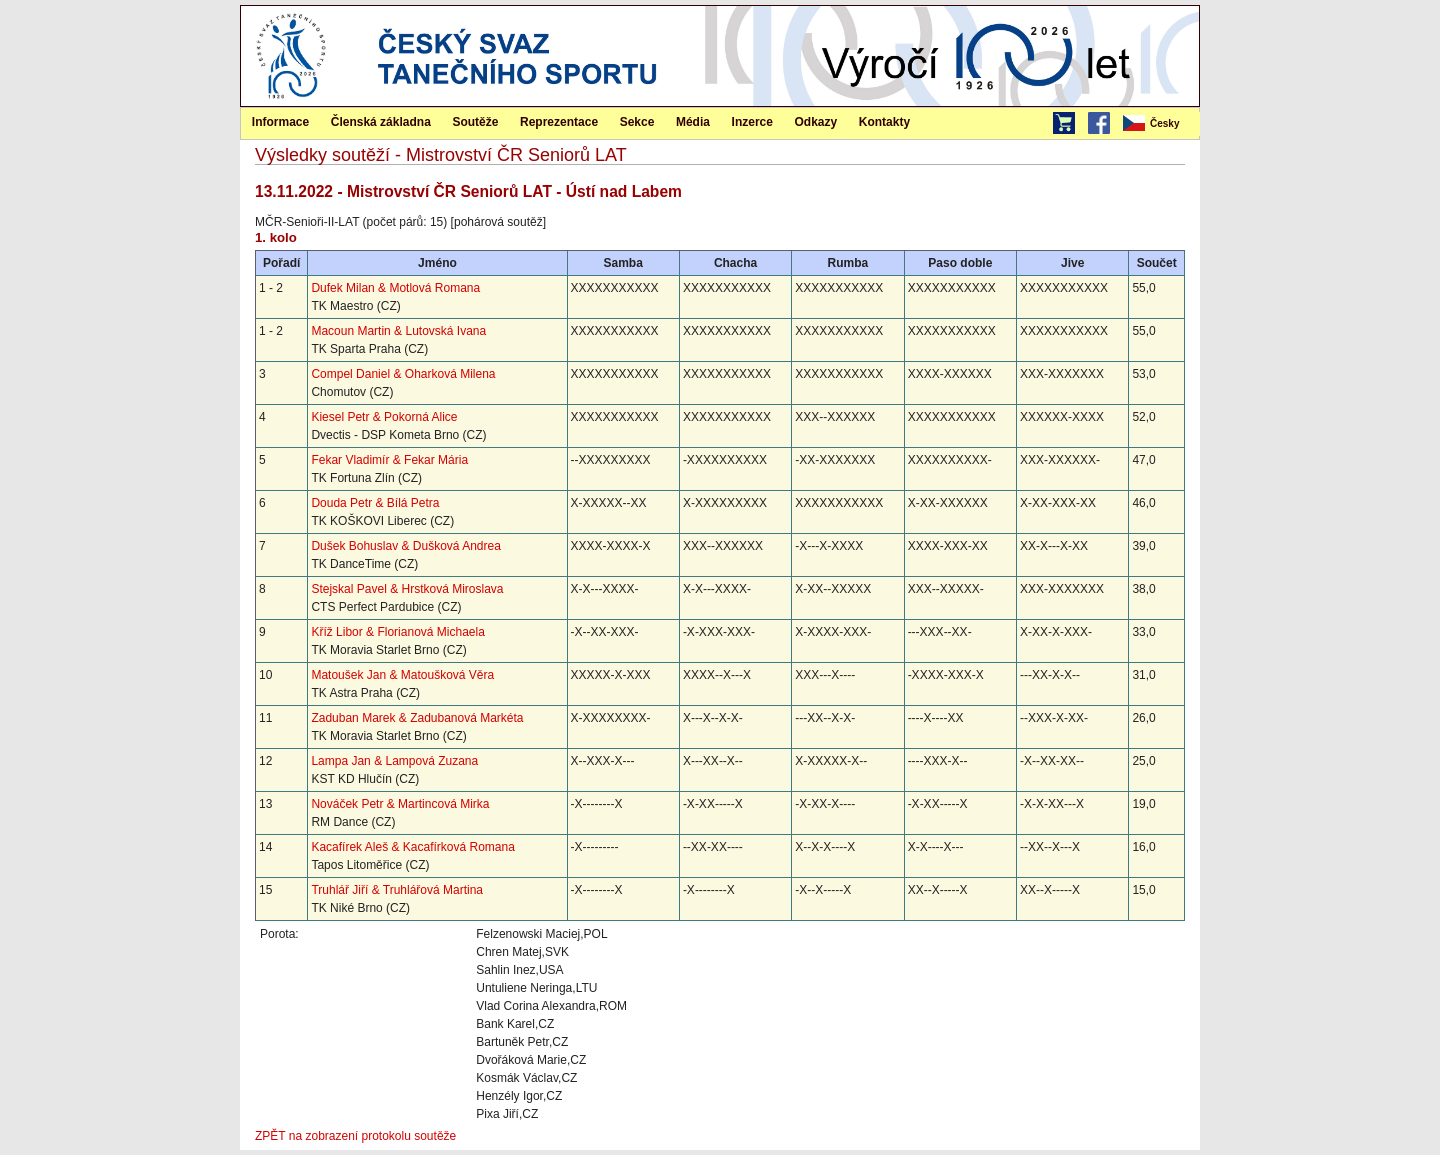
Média (693, 122)
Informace (280, 122)
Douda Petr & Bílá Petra (375, 503)
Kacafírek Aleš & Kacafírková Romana (412, 847)
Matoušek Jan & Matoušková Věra (402, 675)
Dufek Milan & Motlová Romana (395, 288)
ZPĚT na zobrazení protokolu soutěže (355, 1136)
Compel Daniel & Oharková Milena (403, 374)
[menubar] (1160, 124)
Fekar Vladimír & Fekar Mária (389, 460)
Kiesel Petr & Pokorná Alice (384, 417)
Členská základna (381, 122)
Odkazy (816, 122)
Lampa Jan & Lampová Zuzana (394, 761)
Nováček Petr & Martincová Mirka (400, 804)
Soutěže (475, 122)
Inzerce (752, 122)
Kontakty (884, 122)
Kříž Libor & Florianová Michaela (397, 632)
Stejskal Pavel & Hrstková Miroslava (407, 589)
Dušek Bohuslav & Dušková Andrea (405, 546)
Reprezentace (559, 122)
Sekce (637, 122)
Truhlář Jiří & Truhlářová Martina (397, 890)
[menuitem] (1160, 124)
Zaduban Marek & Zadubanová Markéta (417, 718)
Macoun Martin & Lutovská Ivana (398, 331)
